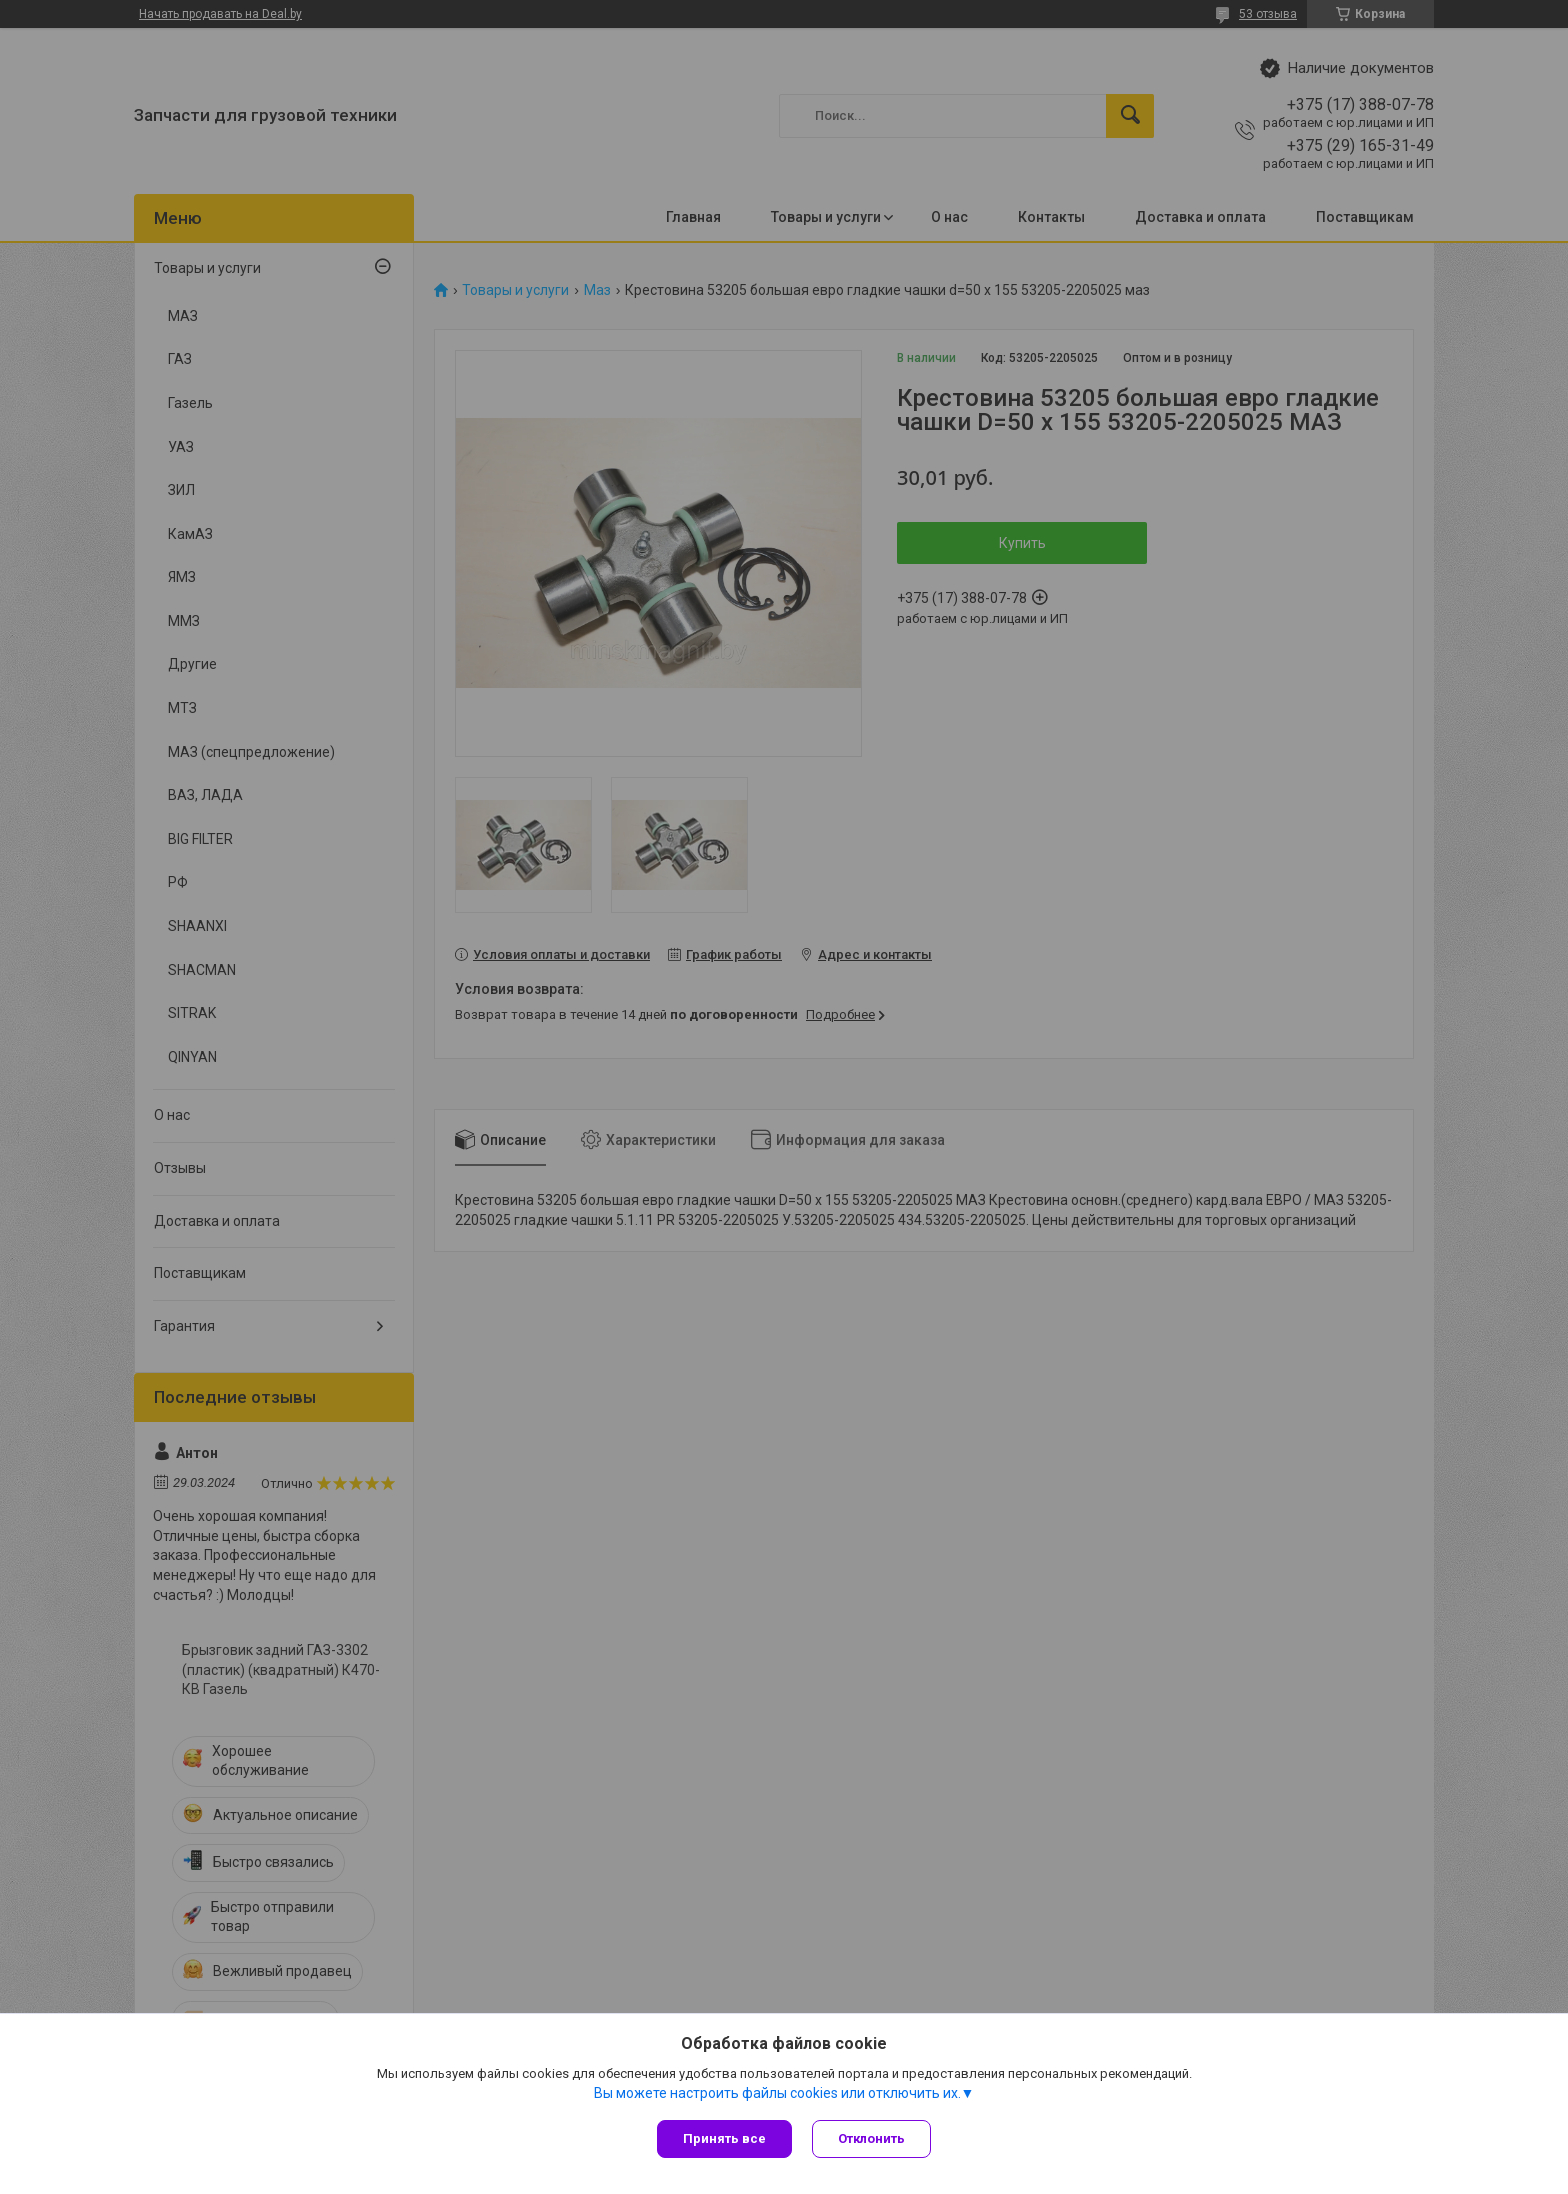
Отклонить (871, 2138)
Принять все (724, 2138)
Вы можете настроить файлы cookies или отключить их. (777, 2093)
